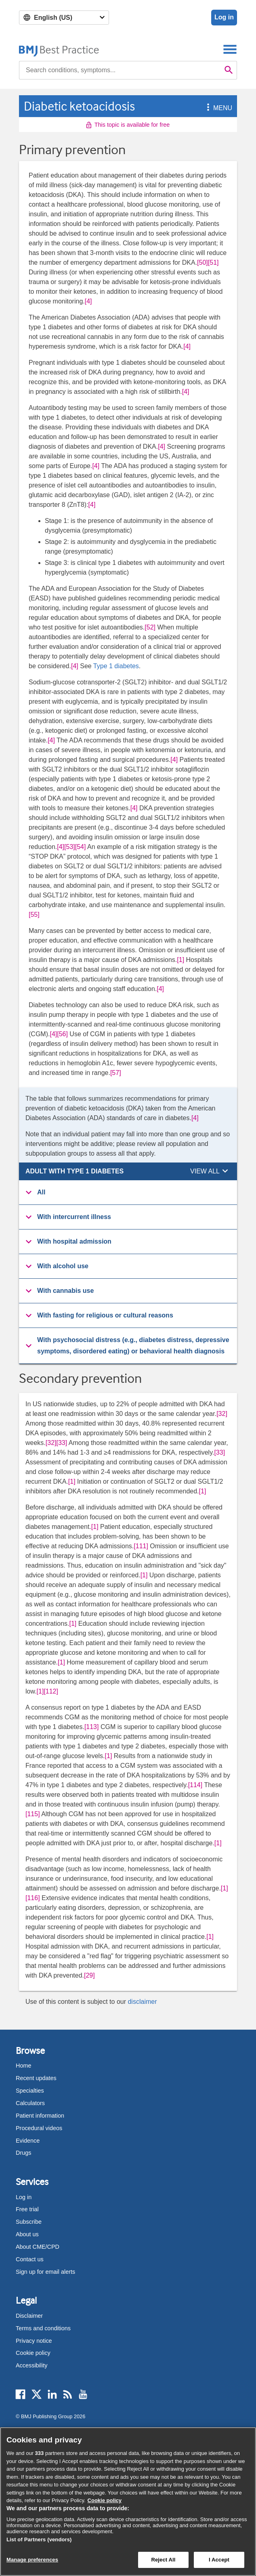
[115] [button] (32, 1814)
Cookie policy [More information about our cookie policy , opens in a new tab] (105, 2500)
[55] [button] (34, 914)
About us (27, 2234)
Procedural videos (39, 2128)
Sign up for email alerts (45, 2272)
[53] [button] (69, 846)
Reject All (163, 2560)
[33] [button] (61, 1442)
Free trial (27, 2209)
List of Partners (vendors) (39, 2539)
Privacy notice (34, 2341)
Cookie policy (33, 2353)
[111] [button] (141, 1546)
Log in (224, 17)
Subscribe (29, 2221)
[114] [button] (195, 1784)
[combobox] (120, 70)
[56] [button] (62, 1034)
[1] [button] (180, 959)
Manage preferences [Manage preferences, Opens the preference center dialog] (32, 2560)
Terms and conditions (43, 2328)
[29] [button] (89, 1975)
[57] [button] (115, 1072)
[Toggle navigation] (230, 49)
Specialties (30, 2090)
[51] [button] (213, 262)
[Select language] (64, 17)
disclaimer (142, 2001)
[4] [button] (88, 301)
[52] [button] (150, 627)
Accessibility (31, 2365)
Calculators (30, 2103)
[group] (128, 1192)
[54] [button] (80, 846)
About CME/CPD (37, 2247)
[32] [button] (221, 1413)
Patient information (40, 2115)
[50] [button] (202, 262)
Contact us (30, 2259)
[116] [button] (32, 1897)
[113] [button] (91, 1726)
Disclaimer (29, 2316)
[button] (206, 108)
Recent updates (36, 2078)
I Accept (219, 2560)
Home (23, 2065)
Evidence (28, 2140)
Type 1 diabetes (116, 666)
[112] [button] (51, 1691)
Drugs (23, 2152)
